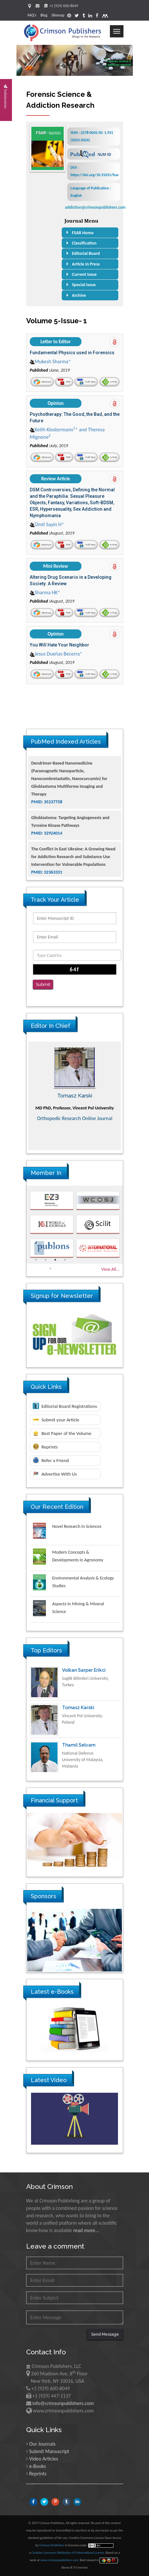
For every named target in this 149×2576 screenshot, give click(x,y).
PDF (64, 382)
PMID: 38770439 (46, 786)
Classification (84, 243)
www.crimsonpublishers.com (59, 2560)
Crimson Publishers (52, 2545)
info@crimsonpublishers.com (63, 2403)
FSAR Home (83, 233)
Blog (43, 15)
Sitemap (57, 15)
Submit (43, 984)
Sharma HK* (45, 592)
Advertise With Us (55, 1474)
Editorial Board (86, 253)
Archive (79, 295)
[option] (74, 1096)
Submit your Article (56, 1420)
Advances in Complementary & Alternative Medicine (74, 1128)
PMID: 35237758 (46, 841)
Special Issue (84, 284)
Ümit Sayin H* (47, 524)
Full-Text (86, 382)
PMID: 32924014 (46, 872)
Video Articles (43, 2459)
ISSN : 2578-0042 (91, 136)
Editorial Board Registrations (65, 1406)
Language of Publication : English (90, 192)
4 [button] (65, 1260)
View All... (110, 1269)
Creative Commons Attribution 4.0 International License (67, 2553)
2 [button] (45, 1260)
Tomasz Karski (78, 1745)
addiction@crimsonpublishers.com (95, 207)
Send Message (105, 2334)
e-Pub (109, 382)
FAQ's (32, 15)
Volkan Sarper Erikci (84, 1707)
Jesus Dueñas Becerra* (56, 654)
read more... (86, 2230)
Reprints (45, 1446)
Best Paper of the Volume (62, 1433)
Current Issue (84, 274)
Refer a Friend (51, 1460)
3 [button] (55, 1260)
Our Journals (42, 2444)
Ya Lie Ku (72, 1670)
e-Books (37, 2466)
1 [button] (36, 1260)
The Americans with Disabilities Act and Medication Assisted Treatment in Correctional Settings (68, 770)
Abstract (42, 382)
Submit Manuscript (49, 2451)
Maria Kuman (74, 1096)
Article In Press (86, 264)
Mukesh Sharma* (50, 361)
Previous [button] (21, 1096)
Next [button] (127, 1096)
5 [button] (50, 1268)
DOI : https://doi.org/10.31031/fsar (93, 171)
